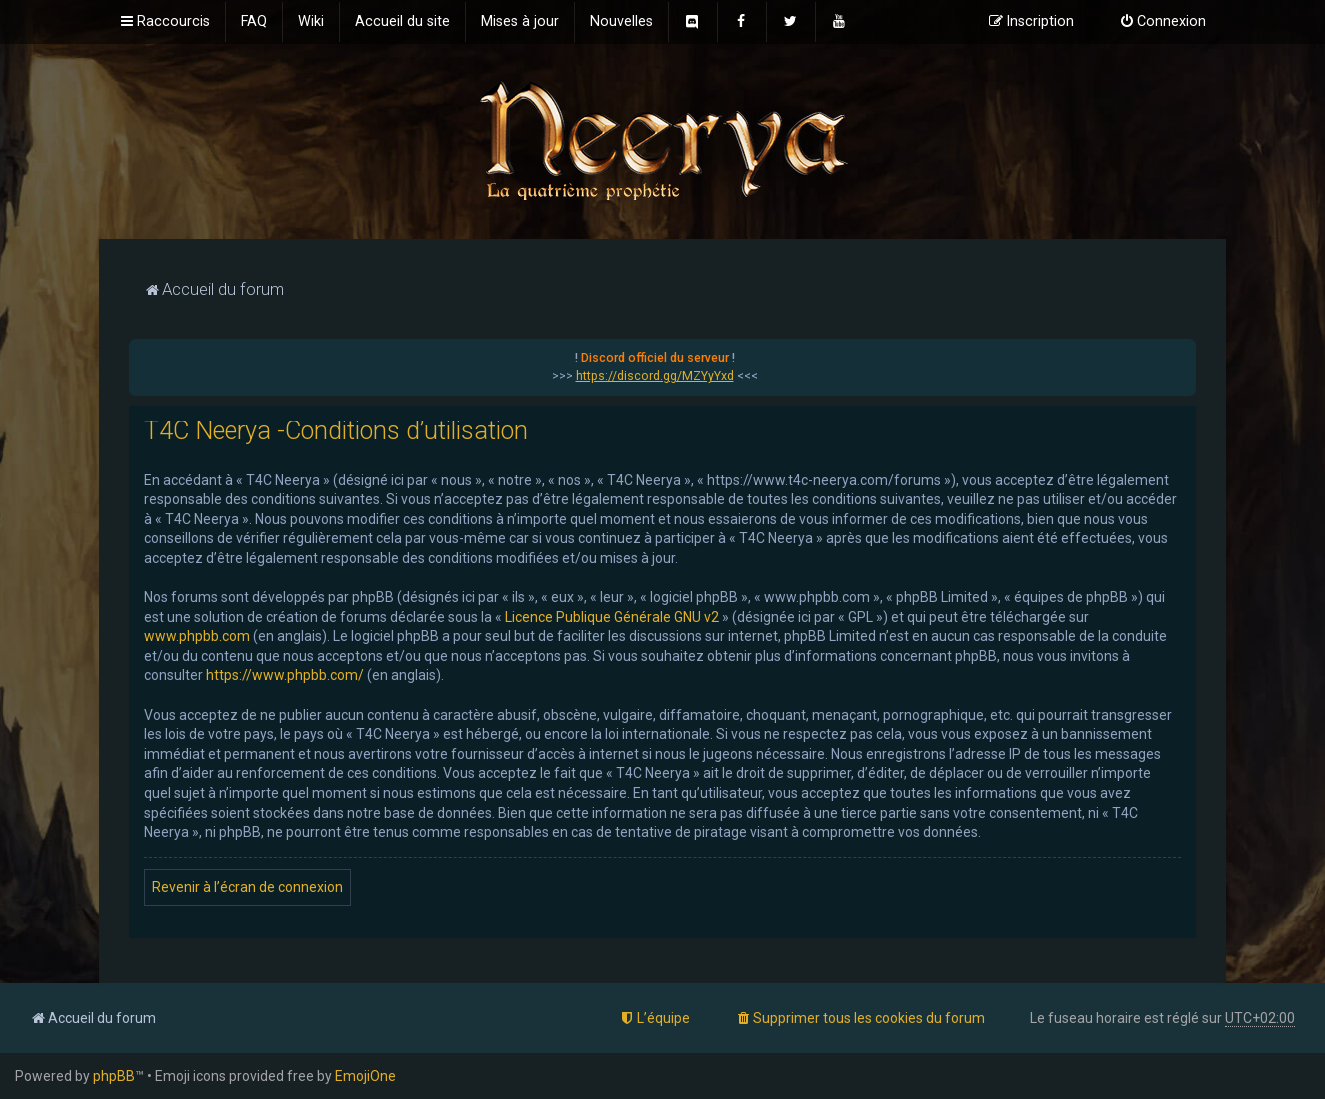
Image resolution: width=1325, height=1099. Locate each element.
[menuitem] (254, 22)
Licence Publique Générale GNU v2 (612, 617)
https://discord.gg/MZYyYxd (655, 376)
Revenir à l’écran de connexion (247, 887)
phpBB (114, 1076)
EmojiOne (365, 1076)
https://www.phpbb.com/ (285, 675)
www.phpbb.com (197, 636)
